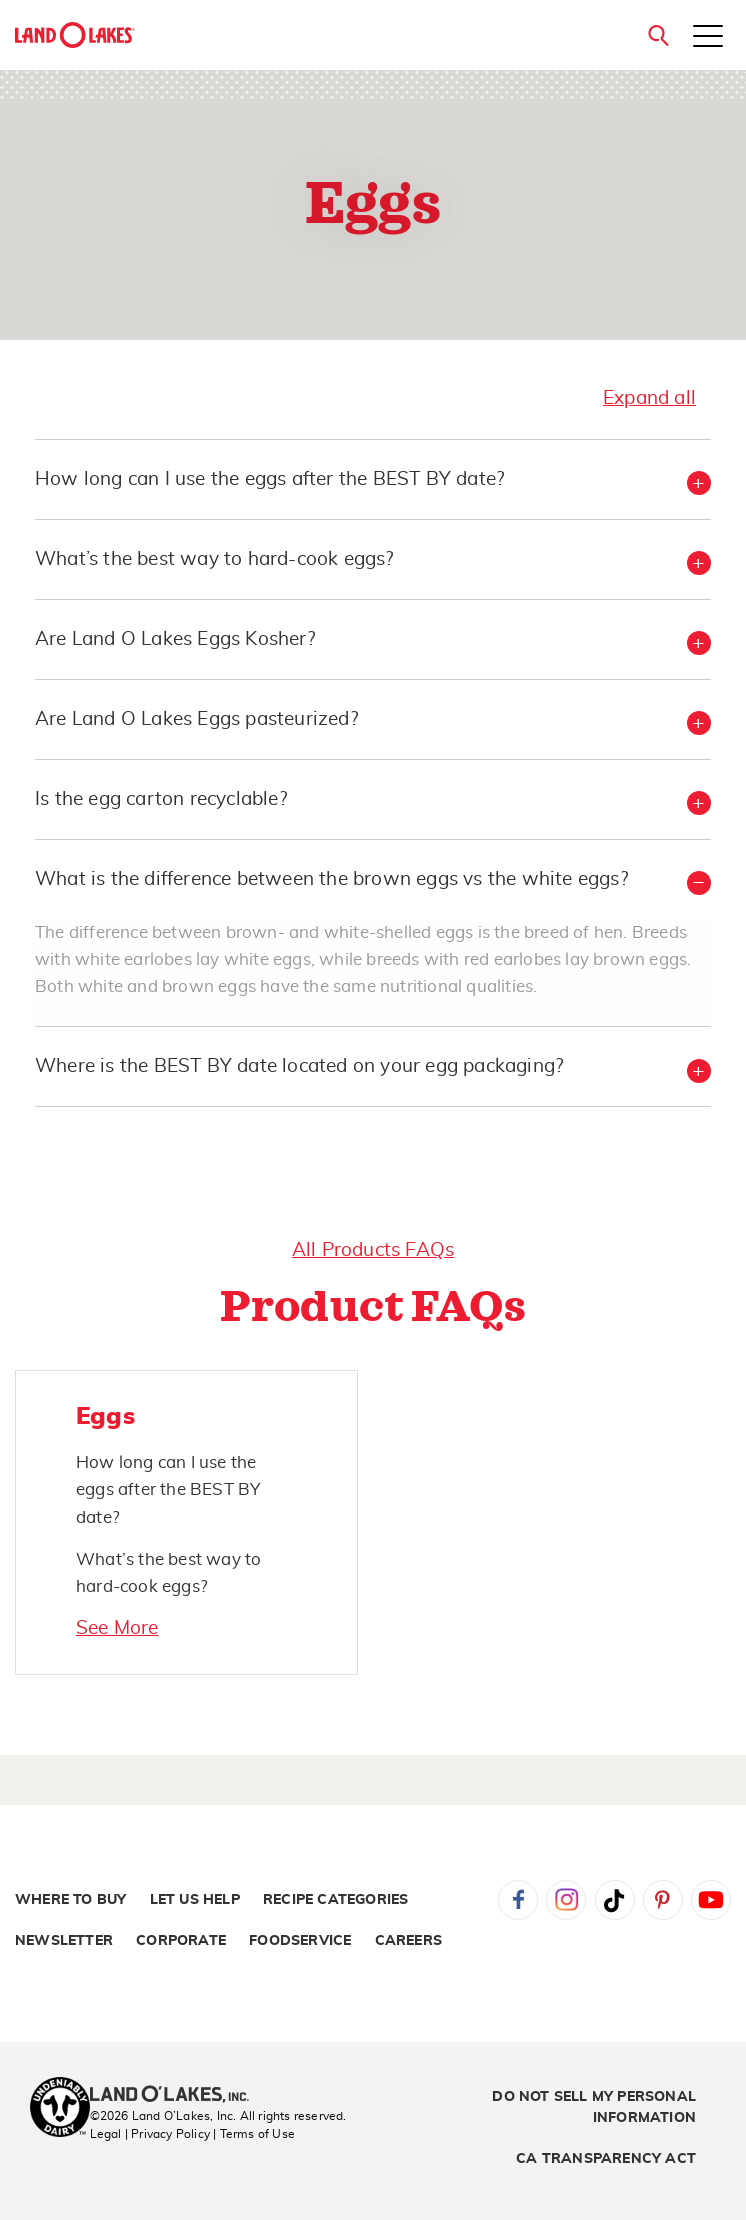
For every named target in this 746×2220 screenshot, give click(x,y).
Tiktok (615, 1900)
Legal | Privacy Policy (150, 2134)
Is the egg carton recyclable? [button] (161, 799)
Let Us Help (195, 1900)
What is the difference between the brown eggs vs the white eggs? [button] (331, 879)
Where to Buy (70, 1900)
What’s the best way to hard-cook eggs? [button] (214, 559)
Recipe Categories (335, 1900)
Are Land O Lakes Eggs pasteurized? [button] (196, 719)
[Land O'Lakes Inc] (177, 2096)
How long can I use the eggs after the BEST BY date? (168, 1489)
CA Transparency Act (606, 2159)
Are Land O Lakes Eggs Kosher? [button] (175, 639)
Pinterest (663, 1900)
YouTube (711, 1900)
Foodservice (300, 1941)
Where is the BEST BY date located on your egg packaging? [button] (299, 1066)
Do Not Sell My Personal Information (594, 2107)
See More (117, 1628)
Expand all (649, 398)
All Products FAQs (373, 1250)
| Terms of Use (254, 2134)
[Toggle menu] (708, 38)
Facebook (518, 1900)
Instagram (566, 1900)
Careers (408, 1941)
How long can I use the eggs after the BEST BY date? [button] (269, 479)
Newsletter (64, 1941)
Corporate (181, 1941)
